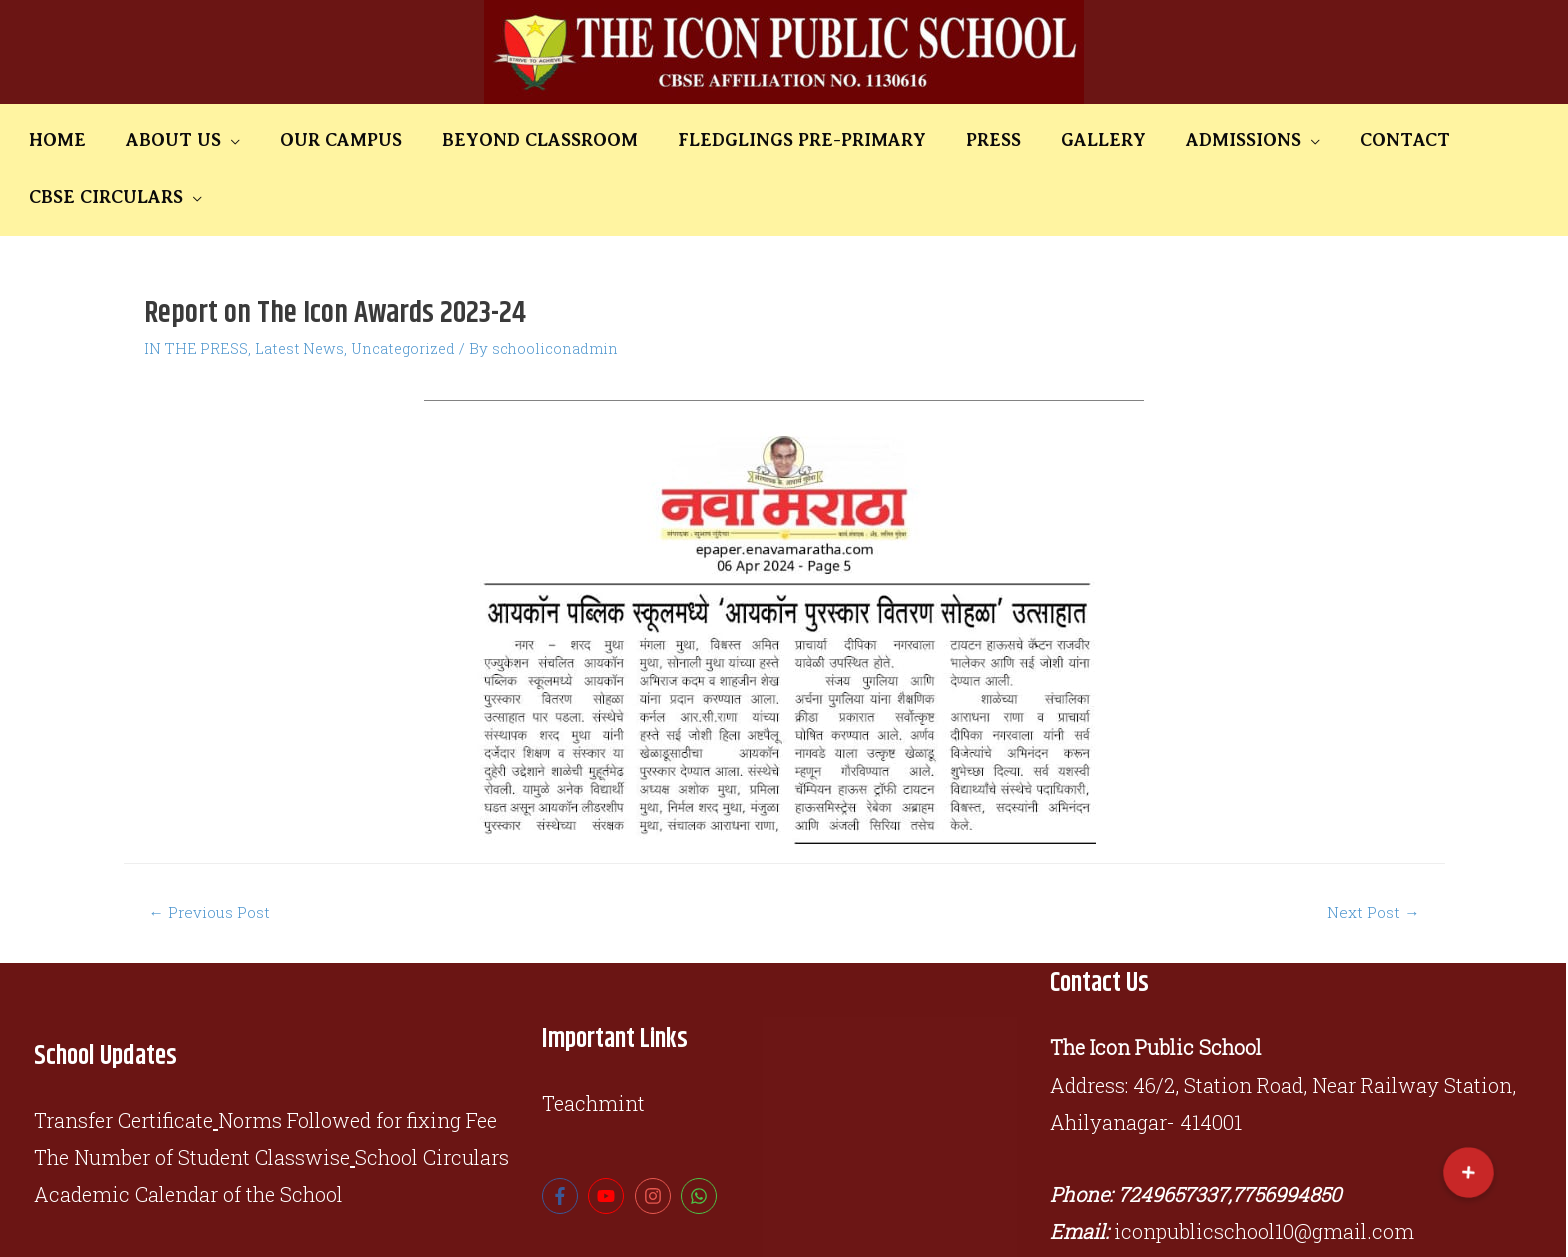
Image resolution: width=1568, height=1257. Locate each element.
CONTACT (1266, 140)
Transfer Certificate (123, 1064)
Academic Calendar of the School (188, 1139)
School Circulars (432, 1101)
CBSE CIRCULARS (1406, 140)
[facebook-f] (562, 1141)
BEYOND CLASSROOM (511, 140)
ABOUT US (188, 140)
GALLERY (1008, 140)
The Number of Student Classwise (192, 1101)
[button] (1468, 1172)
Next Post (1372, 855)
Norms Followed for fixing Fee (357, 1064)
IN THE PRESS (197, 291)
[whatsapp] (701, 1141)
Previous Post (211, 855)
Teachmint (593, 1047)
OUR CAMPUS (334, 140)
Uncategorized (410, 291)
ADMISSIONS (1126, 140)
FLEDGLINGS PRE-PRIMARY (751, 140)
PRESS (920, 140)
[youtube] (608, 1141)
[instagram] (655, 1141)
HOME (94, 140)
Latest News (303, 291)
